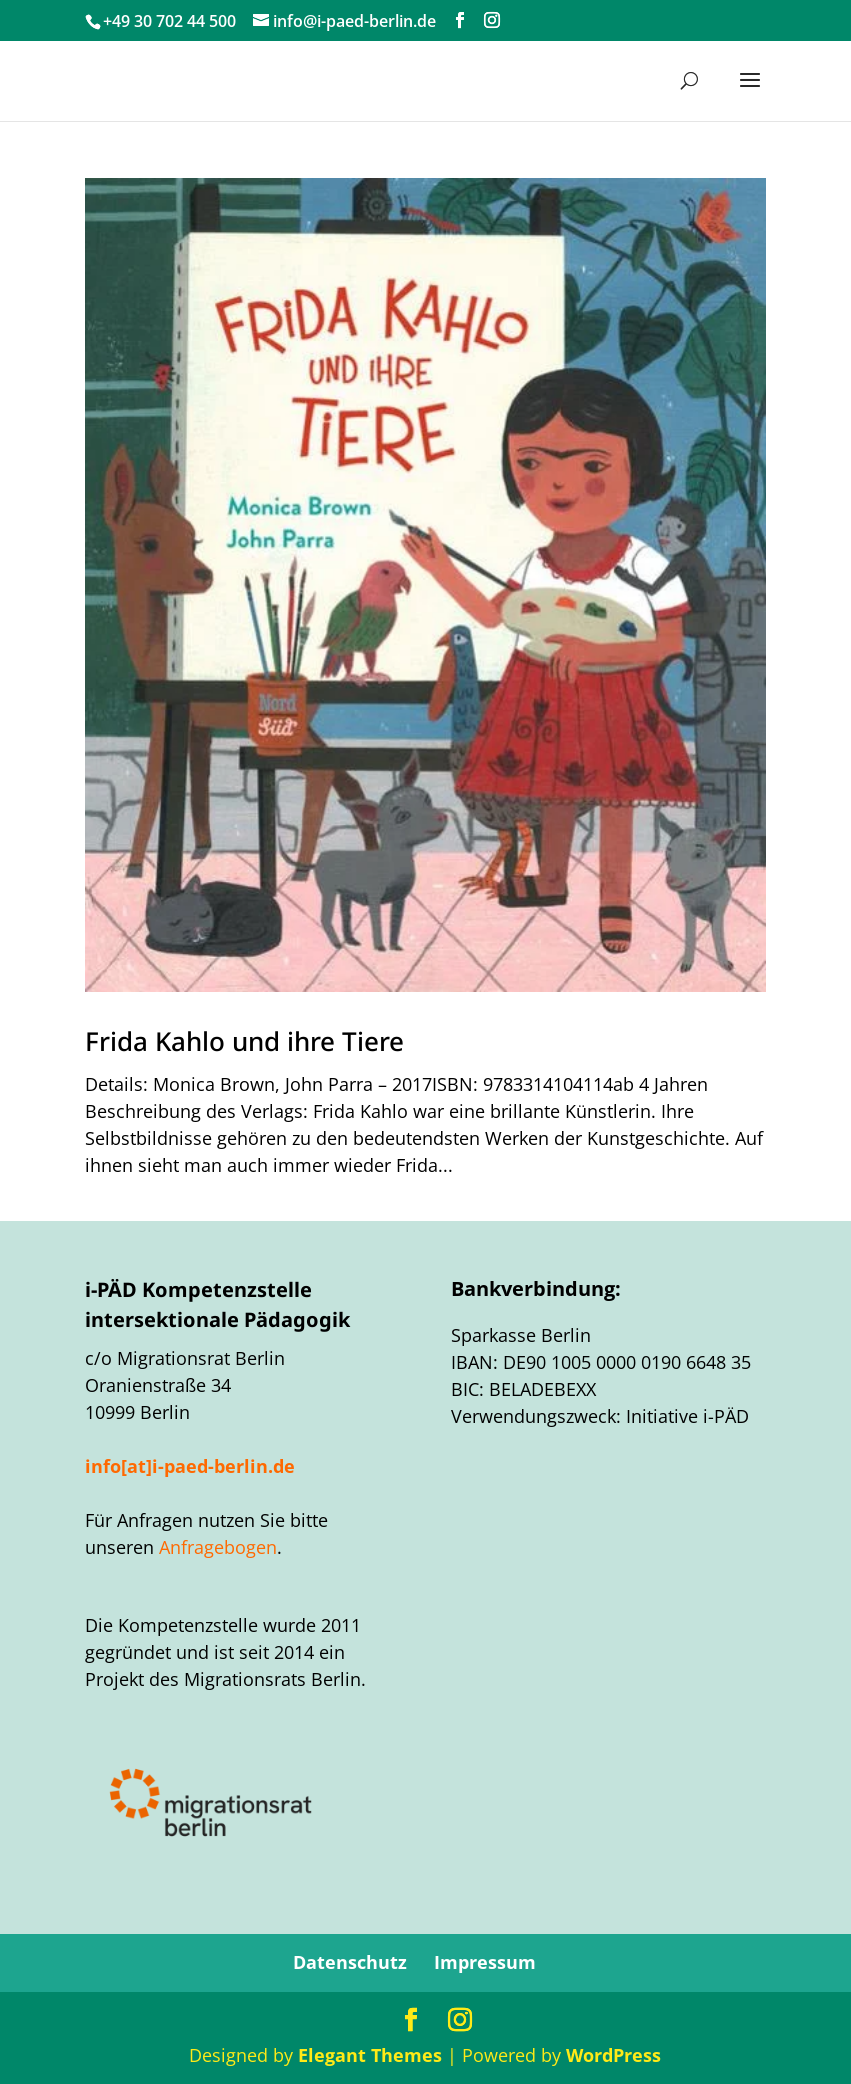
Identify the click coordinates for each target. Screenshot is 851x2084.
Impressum (485, 1962)
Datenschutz (350, 1962)
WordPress (613, 2055)
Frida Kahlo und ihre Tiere (244, 1041)
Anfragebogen (218, 1547)
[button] (750, 93)
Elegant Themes (370, 2055)
